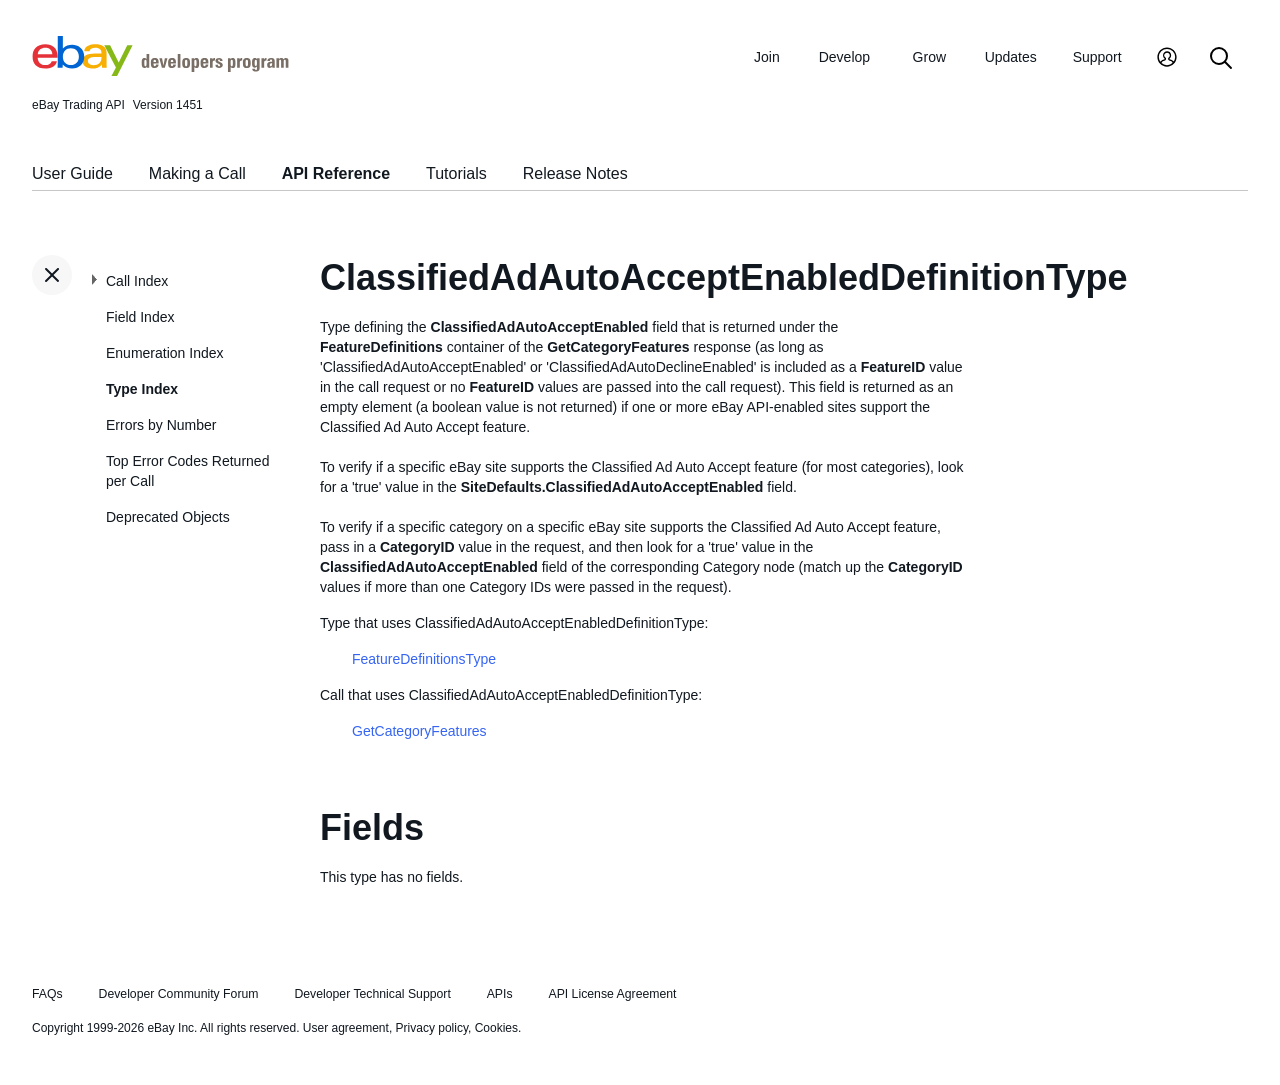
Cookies (496, 1028)
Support (1097, 57)
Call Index (137, 281)
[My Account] (1167, 59)
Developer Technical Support (372, 994)
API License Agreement (612, 994)
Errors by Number (161, 425)
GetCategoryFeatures (419, 731)
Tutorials (456, 173)
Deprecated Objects (168, 517)
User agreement (346, 1028)
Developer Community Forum (179, 994)
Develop (844, 57)
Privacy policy (432, 1028)
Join (767, 57)
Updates (1011, 57)
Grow (929, 57)
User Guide (72, 173)
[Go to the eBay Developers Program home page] (160, 71)
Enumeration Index (165, 353)
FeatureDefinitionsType (424, 659)
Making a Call (197, 173)
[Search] (1221, 59)
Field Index (140, 317)
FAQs (47, 994)
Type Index (142, 389)
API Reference (336, 173)
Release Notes (575, 173)
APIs (500, 994)
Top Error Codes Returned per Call (187, 471)
